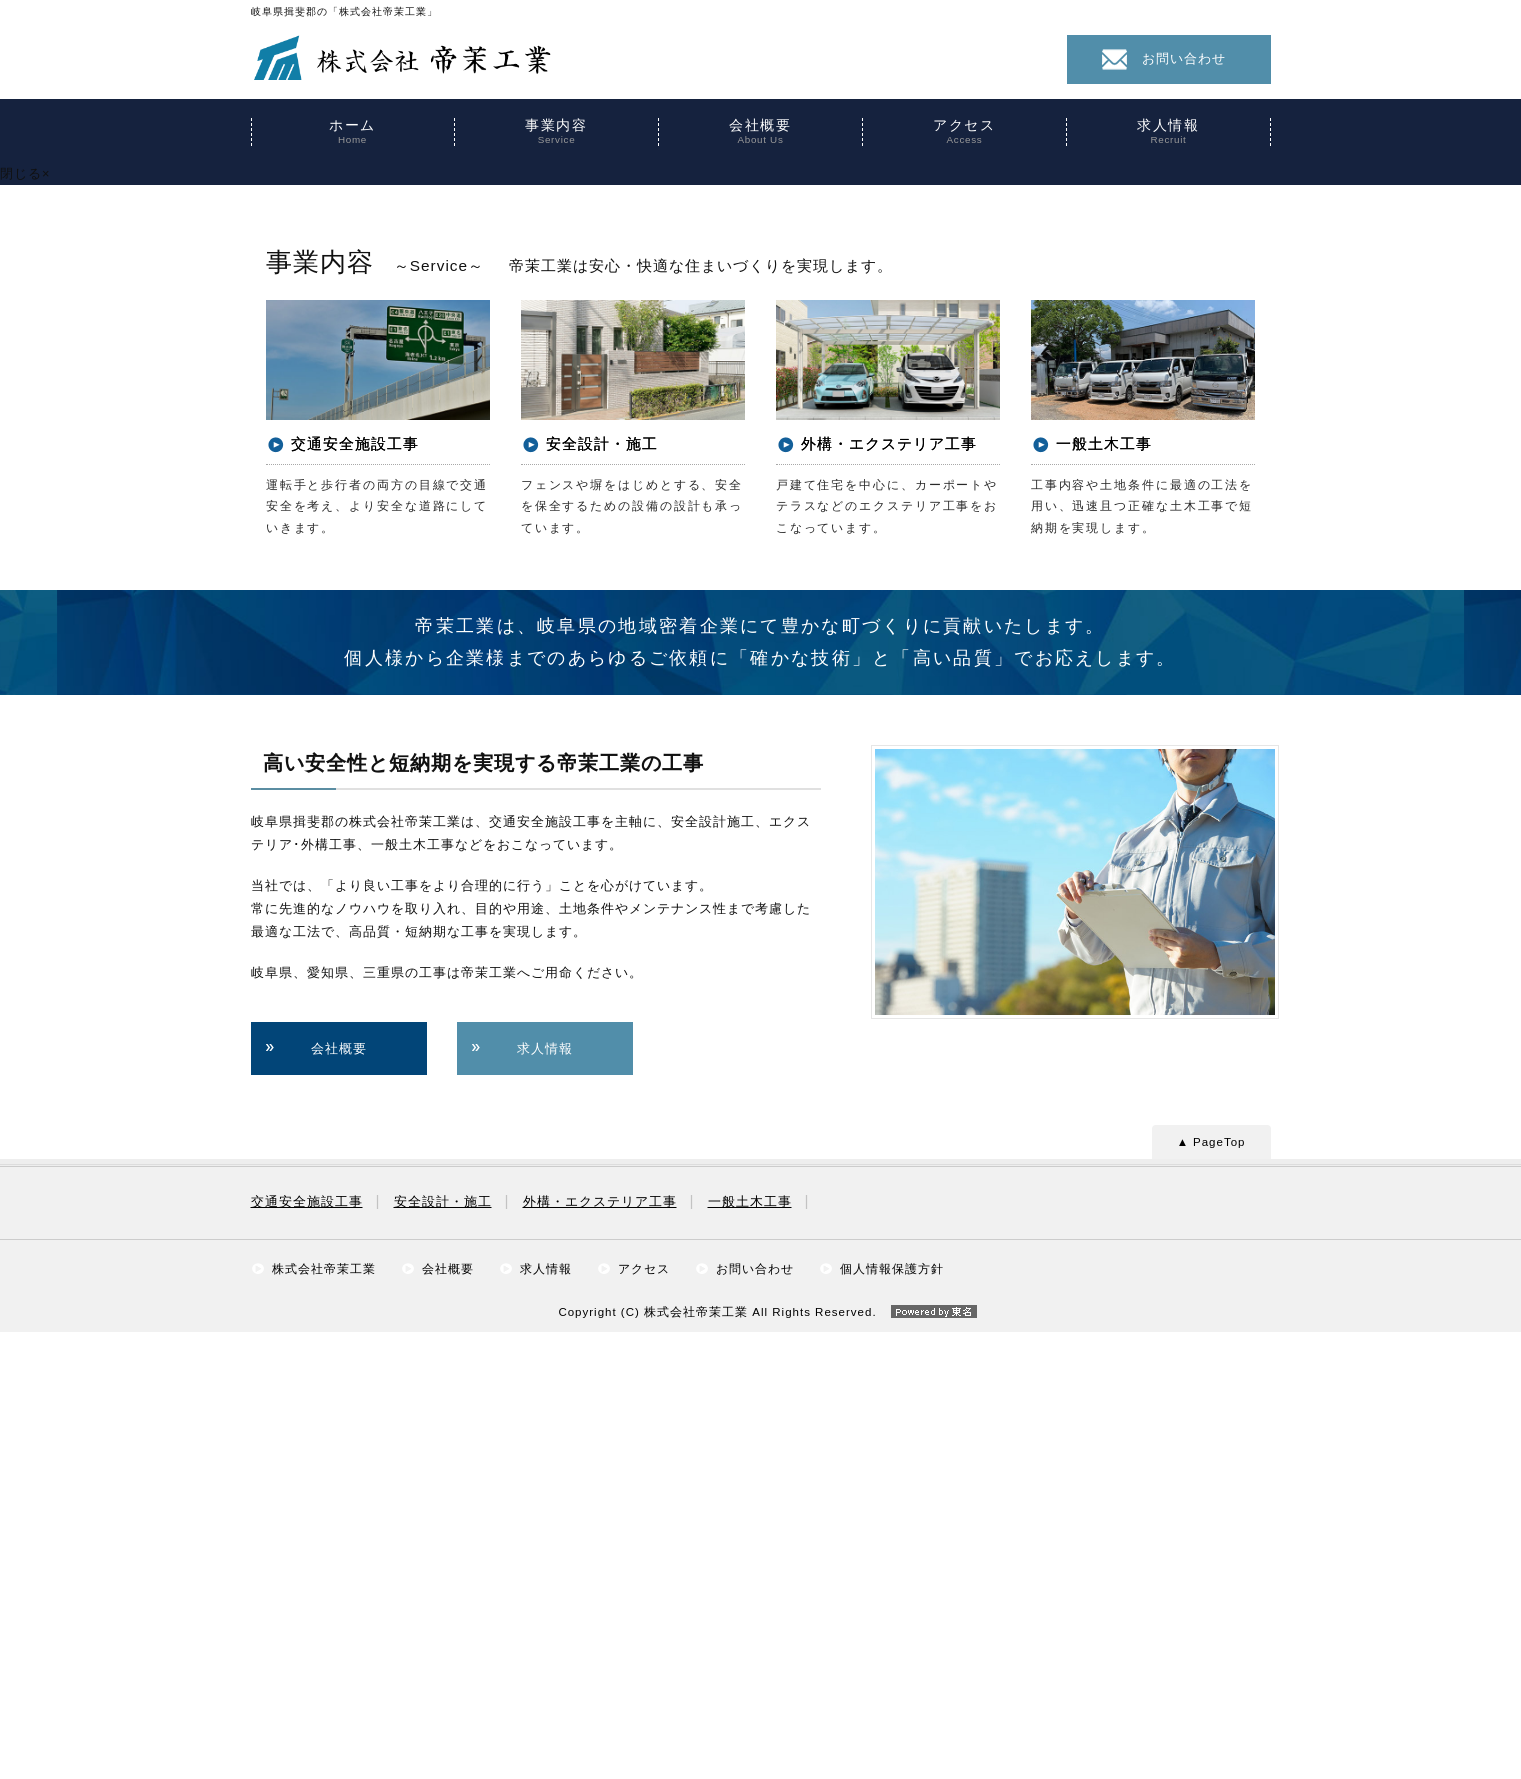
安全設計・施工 (443, 1649)
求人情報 (1169, 132)
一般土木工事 (750, 1649)
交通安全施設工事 (307, 1649)
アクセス (965, 132)
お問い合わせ (1184, 58)
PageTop (1219, 1589)
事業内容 (557, 132)
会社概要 (761, 132)
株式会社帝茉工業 (324, 1716)
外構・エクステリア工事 (600, 1649)
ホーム (353, 132)
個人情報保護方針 (892, 1716)
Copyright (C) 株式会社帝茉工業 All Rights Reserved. (760, 1760)
